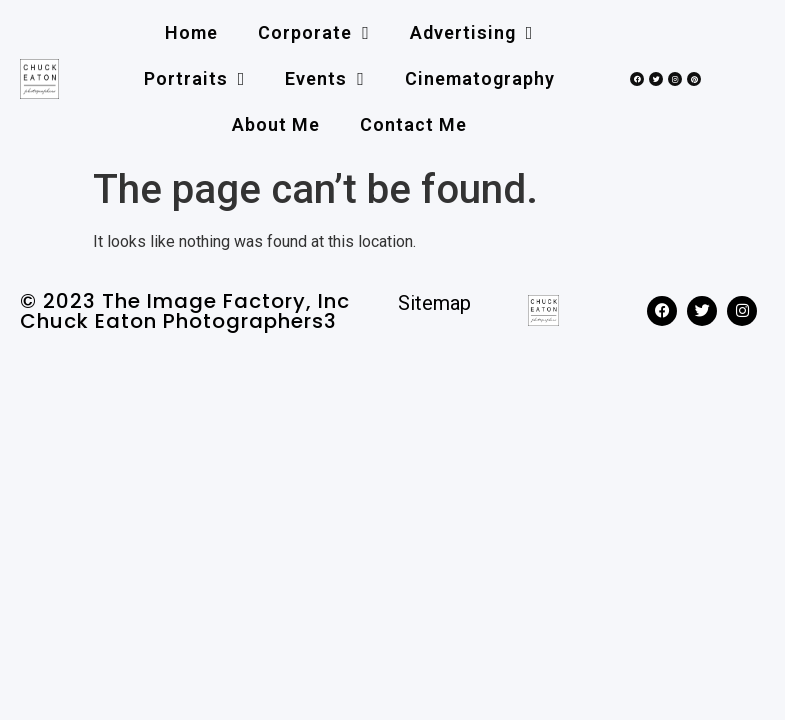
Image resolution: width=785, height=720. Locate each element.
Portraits (195, 79)
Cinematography (480, 78)
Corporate (314, 33)
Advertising (472, 33)
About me (276, 124)
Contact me (413, 124)
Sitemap (434, 303)
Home (191, 32)
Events (325, 79)
